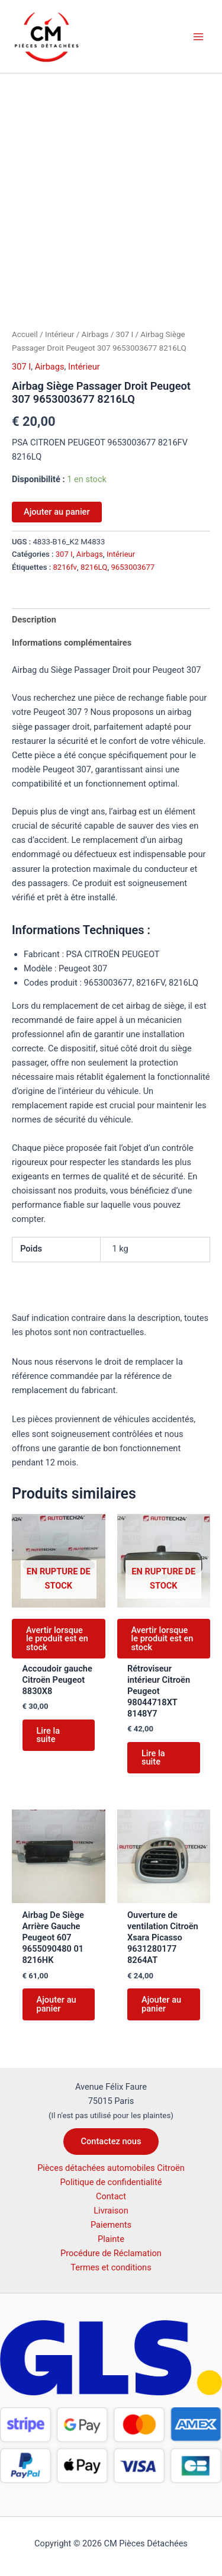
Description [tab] (34, 619)
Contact (111, 2196)
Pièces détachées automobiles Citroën (111, 2168)
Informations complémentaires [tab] (71, 642)
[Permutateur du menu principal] (198, 36)
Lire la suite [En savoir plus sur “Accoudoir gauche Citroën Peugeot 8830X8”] (48, 1735)
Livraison (111, 2210)
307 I (125, 334)
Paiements (111, 2224)
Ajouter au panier (57, 511)
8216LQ (94, 567)
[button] (111, 2141)
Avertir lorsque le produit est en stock (57, 1639)
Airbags (95, 334)
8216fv (64, 567)
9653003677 (133, 567)
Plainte (111, 2239)
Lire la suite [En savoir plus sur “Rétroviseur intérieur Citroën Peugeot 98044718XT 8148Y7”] (153, 1757)
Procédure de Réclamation (111, 2253)
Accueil (25, 334)
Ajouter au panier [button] (56, 2004)
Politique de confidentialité (111, 2182)
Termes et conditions (110, 2267)
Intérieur (59, 334)
